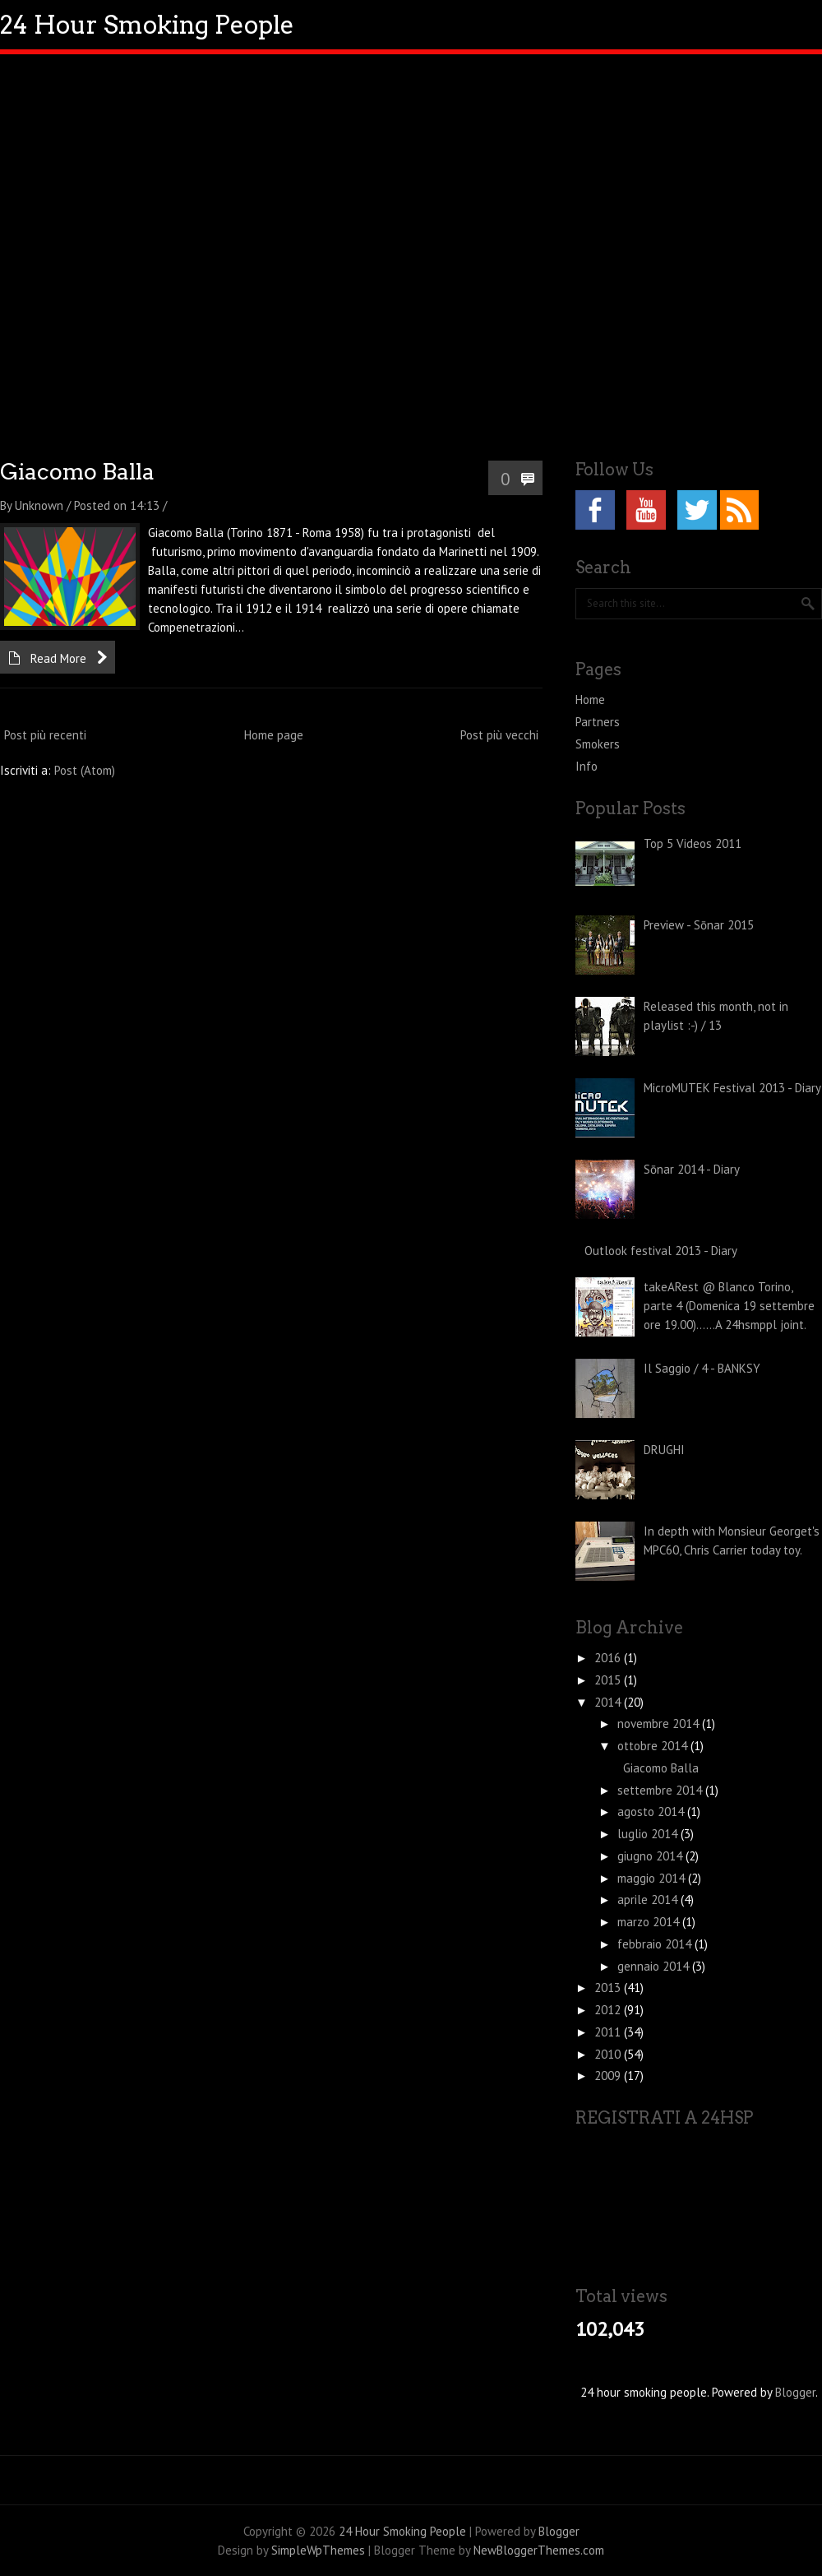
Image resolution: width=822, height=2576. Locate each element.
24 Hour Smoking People (147, 24)
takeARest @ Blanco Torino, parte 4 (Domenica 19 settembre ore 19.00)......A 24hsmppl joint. (729, 1305)
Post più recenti (45, 735)
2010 (609, 2054)
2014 (609, 1702)
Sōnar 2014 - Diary (692, 1169)
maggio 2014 (652, 1878)
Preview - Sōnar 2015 (699, 925)
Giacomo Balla (77, 471)
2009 (609, 2075)
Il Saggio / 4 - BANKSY (702, 1368)
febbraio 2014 (656, 1944)
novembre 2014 (659, 1723)
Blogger (795, 2392)
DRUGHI (664, 1449)
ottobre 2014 (653, 1746)
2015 (609, 1680)
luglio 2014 (649, 1834)
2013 (609, 1987)
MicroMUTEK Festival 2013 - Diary (732, 1088)
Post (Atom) (84, 770)
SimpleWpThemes (318, 2550)
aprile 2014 (649, 1899)
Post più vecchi (499, 735)
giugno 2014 (651, 1856)
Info (586, 766)
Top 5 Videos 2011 (692, 843)
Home (590, 699)
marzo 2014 (649, 1922)
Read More (58, 658)
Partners (597, 722)
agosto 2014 (652, 1811)
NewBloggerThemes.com (538, 2550)
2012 (609, 2010)
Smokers (597, 744)
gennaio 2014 (654, 1966)
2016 (609, 1658)
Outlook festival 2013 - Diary (660, 1250)
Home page (273, 735)
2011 (609, 2032)
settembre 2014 (661, 1790)
